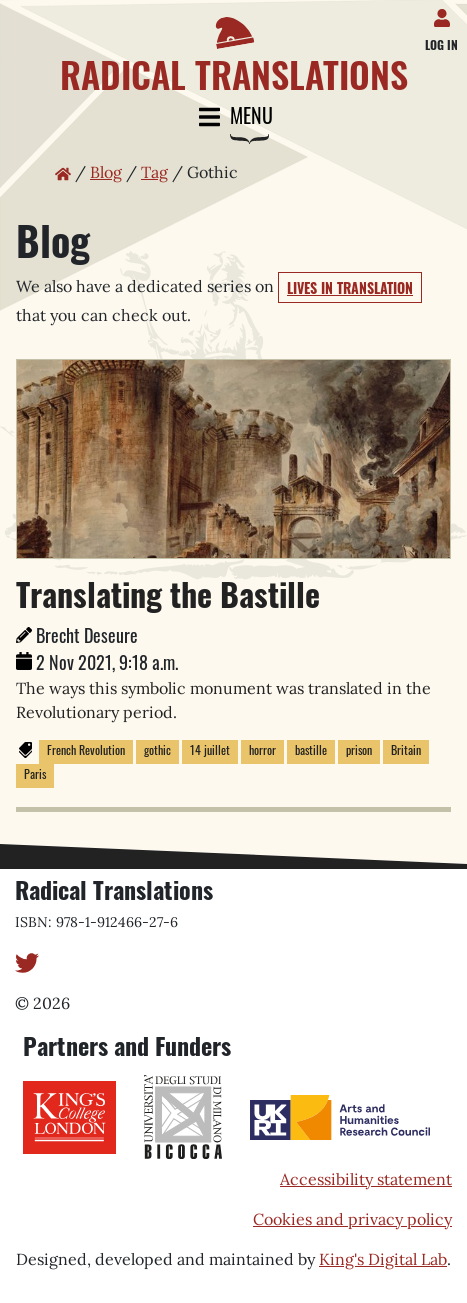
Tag (154, 172)
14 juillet (210, 749)
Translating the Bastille (168, 593)
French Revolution (86, 749)
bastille (311, 749)
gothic (157, 749)
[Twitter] (27, 961)
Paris (35, 773)
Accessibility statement (366, 1179)
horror (262, 749)
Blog (106, 172)
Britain (406, 749)
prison (359, 749)
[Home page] (233, 47)
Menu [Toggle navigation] (234, 117)
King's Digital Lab (383, 1259)
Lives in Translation (350, 287)
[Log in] (445, 14)
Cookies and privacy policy (352, 1219)
